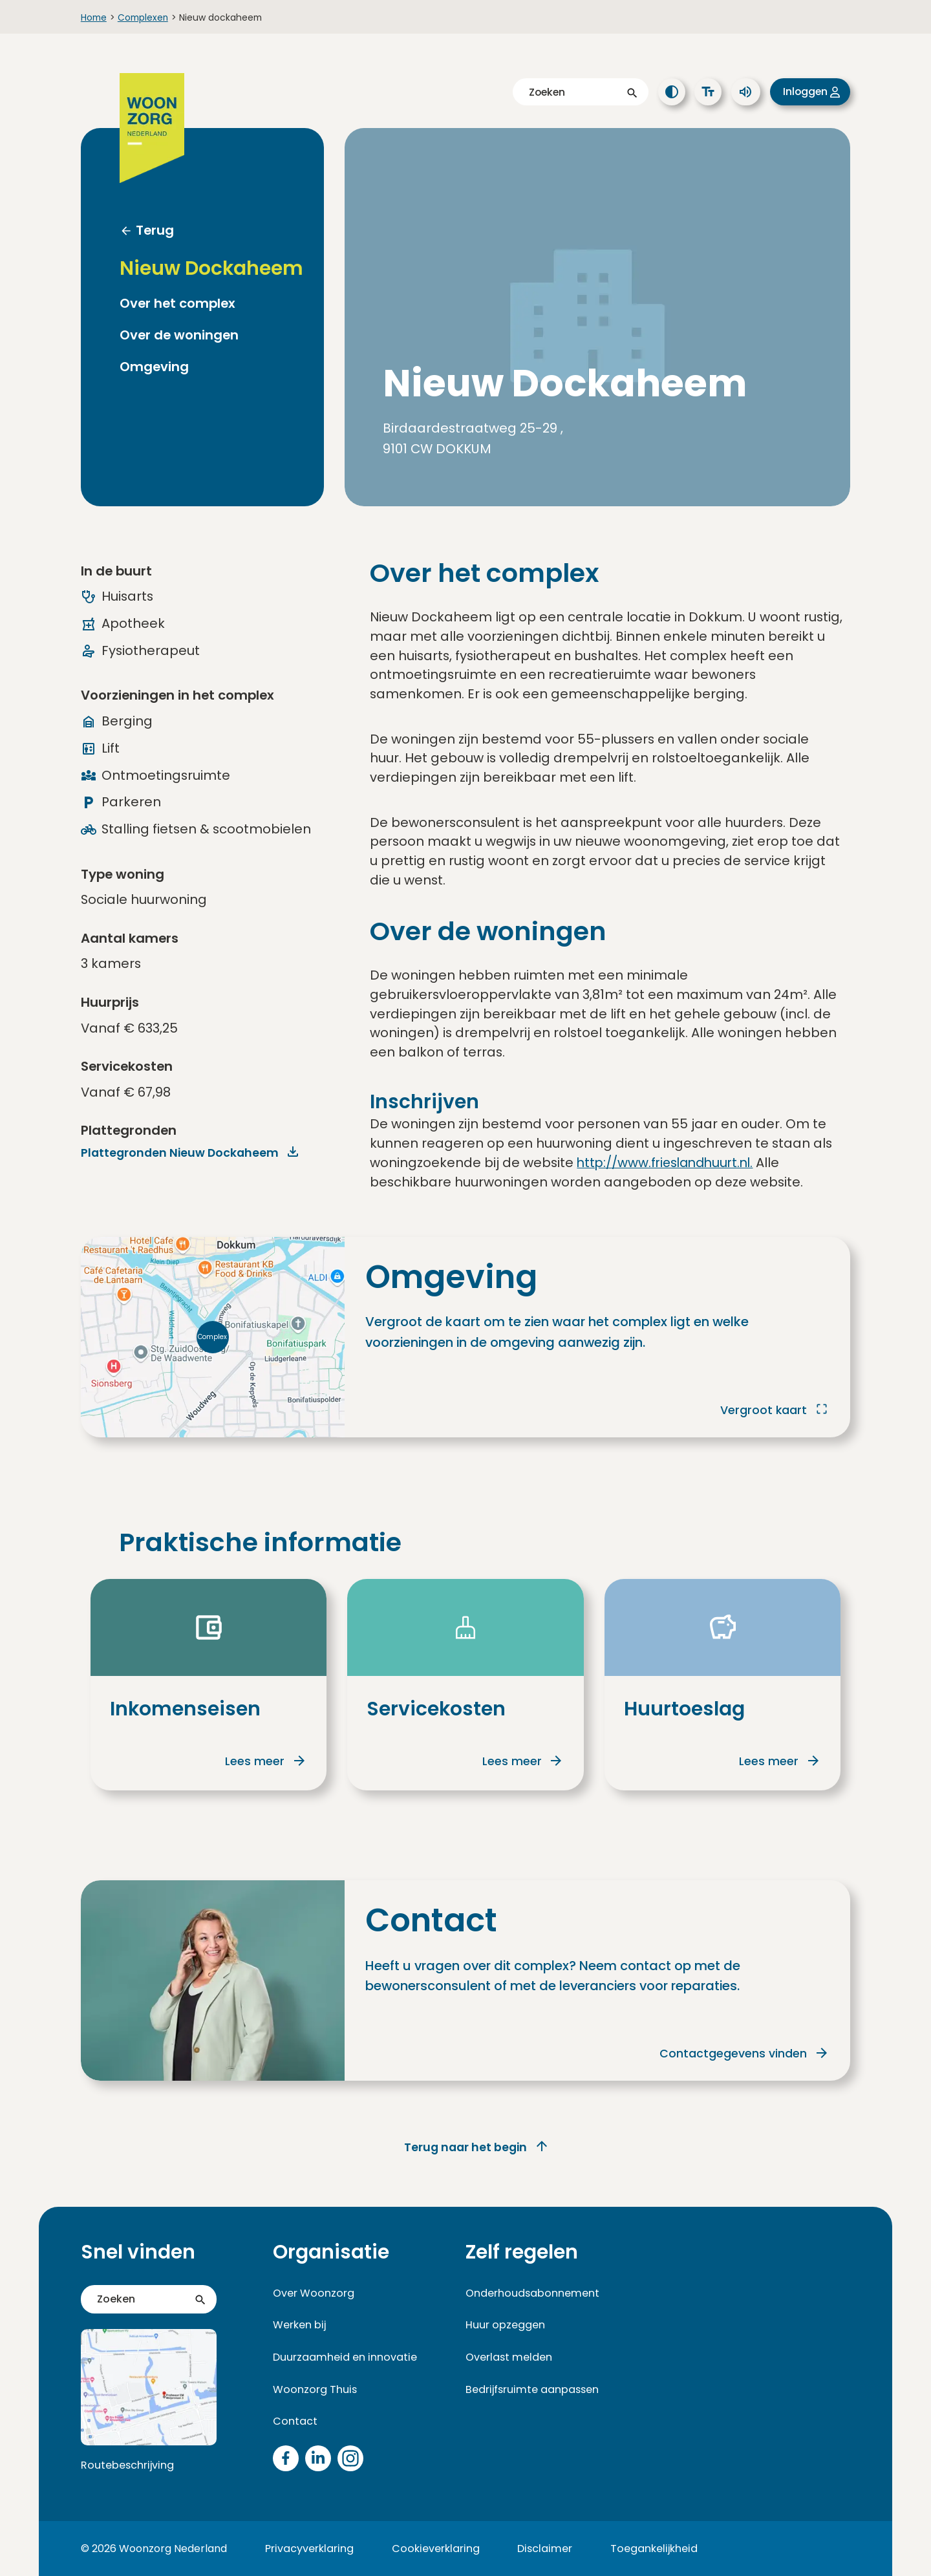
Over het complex (177, 303)
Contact (294, 2421)
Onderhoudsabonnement (530, 2292)
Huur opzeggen (504, 2324)
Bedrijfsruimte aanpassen (530, 2388)
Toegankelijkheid (651, 2547)
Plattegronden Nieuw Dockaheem (182, 1153)
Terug (155, 230)
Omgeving (154, 367)
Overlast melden (508, 2356)
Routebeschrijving (126, 2465)
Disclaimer (543, 2547)
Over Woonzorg (313, 2292)
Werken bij (299, 2324)
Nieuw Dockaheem (211, 268)
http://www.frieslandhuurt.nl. (668, 1163)
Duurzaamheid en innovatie (342, 2356)
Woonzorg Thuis (313, 2388)
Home (94, 17)
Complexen (143, 17)
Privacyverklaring (309, 2547)
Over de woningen (179, 335)
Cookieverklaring (435, 2547)
